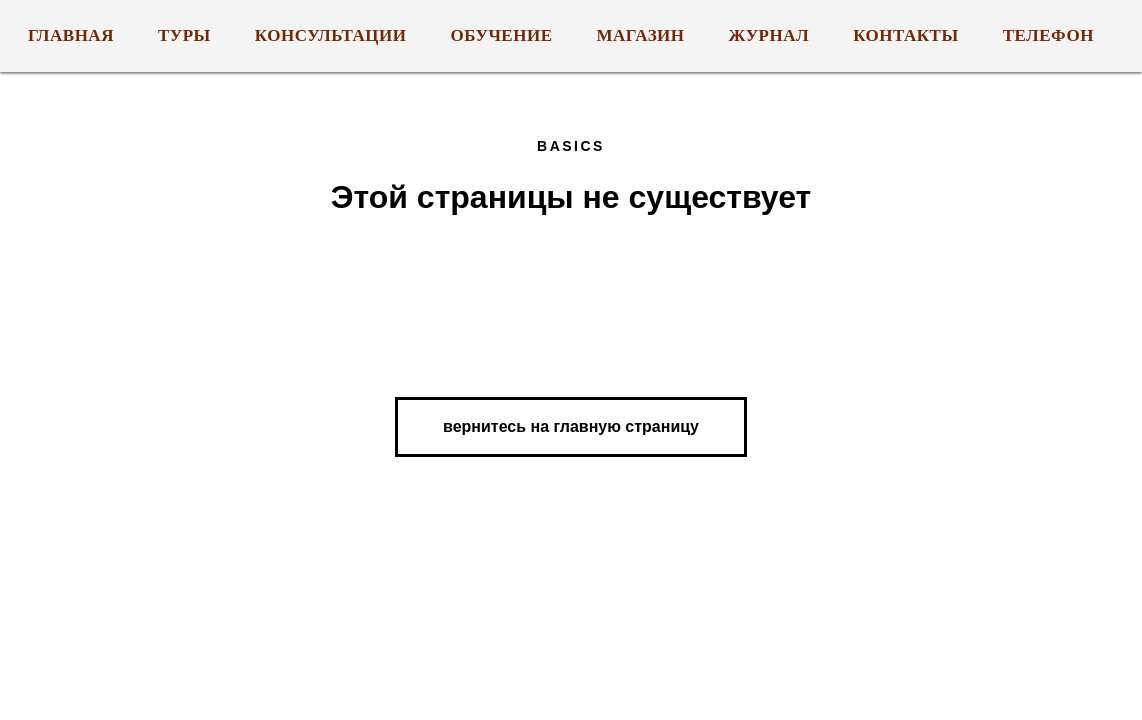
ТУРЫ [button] (184, 35)
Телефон (1048, 35)
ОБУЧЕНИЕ (502, 35)
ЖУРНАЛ (769, 35)
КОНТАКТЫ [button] (905, 35)
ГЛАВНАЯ (71, 35)
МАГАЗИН (641, 35)
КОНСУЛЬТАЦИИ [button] (331, 35)
